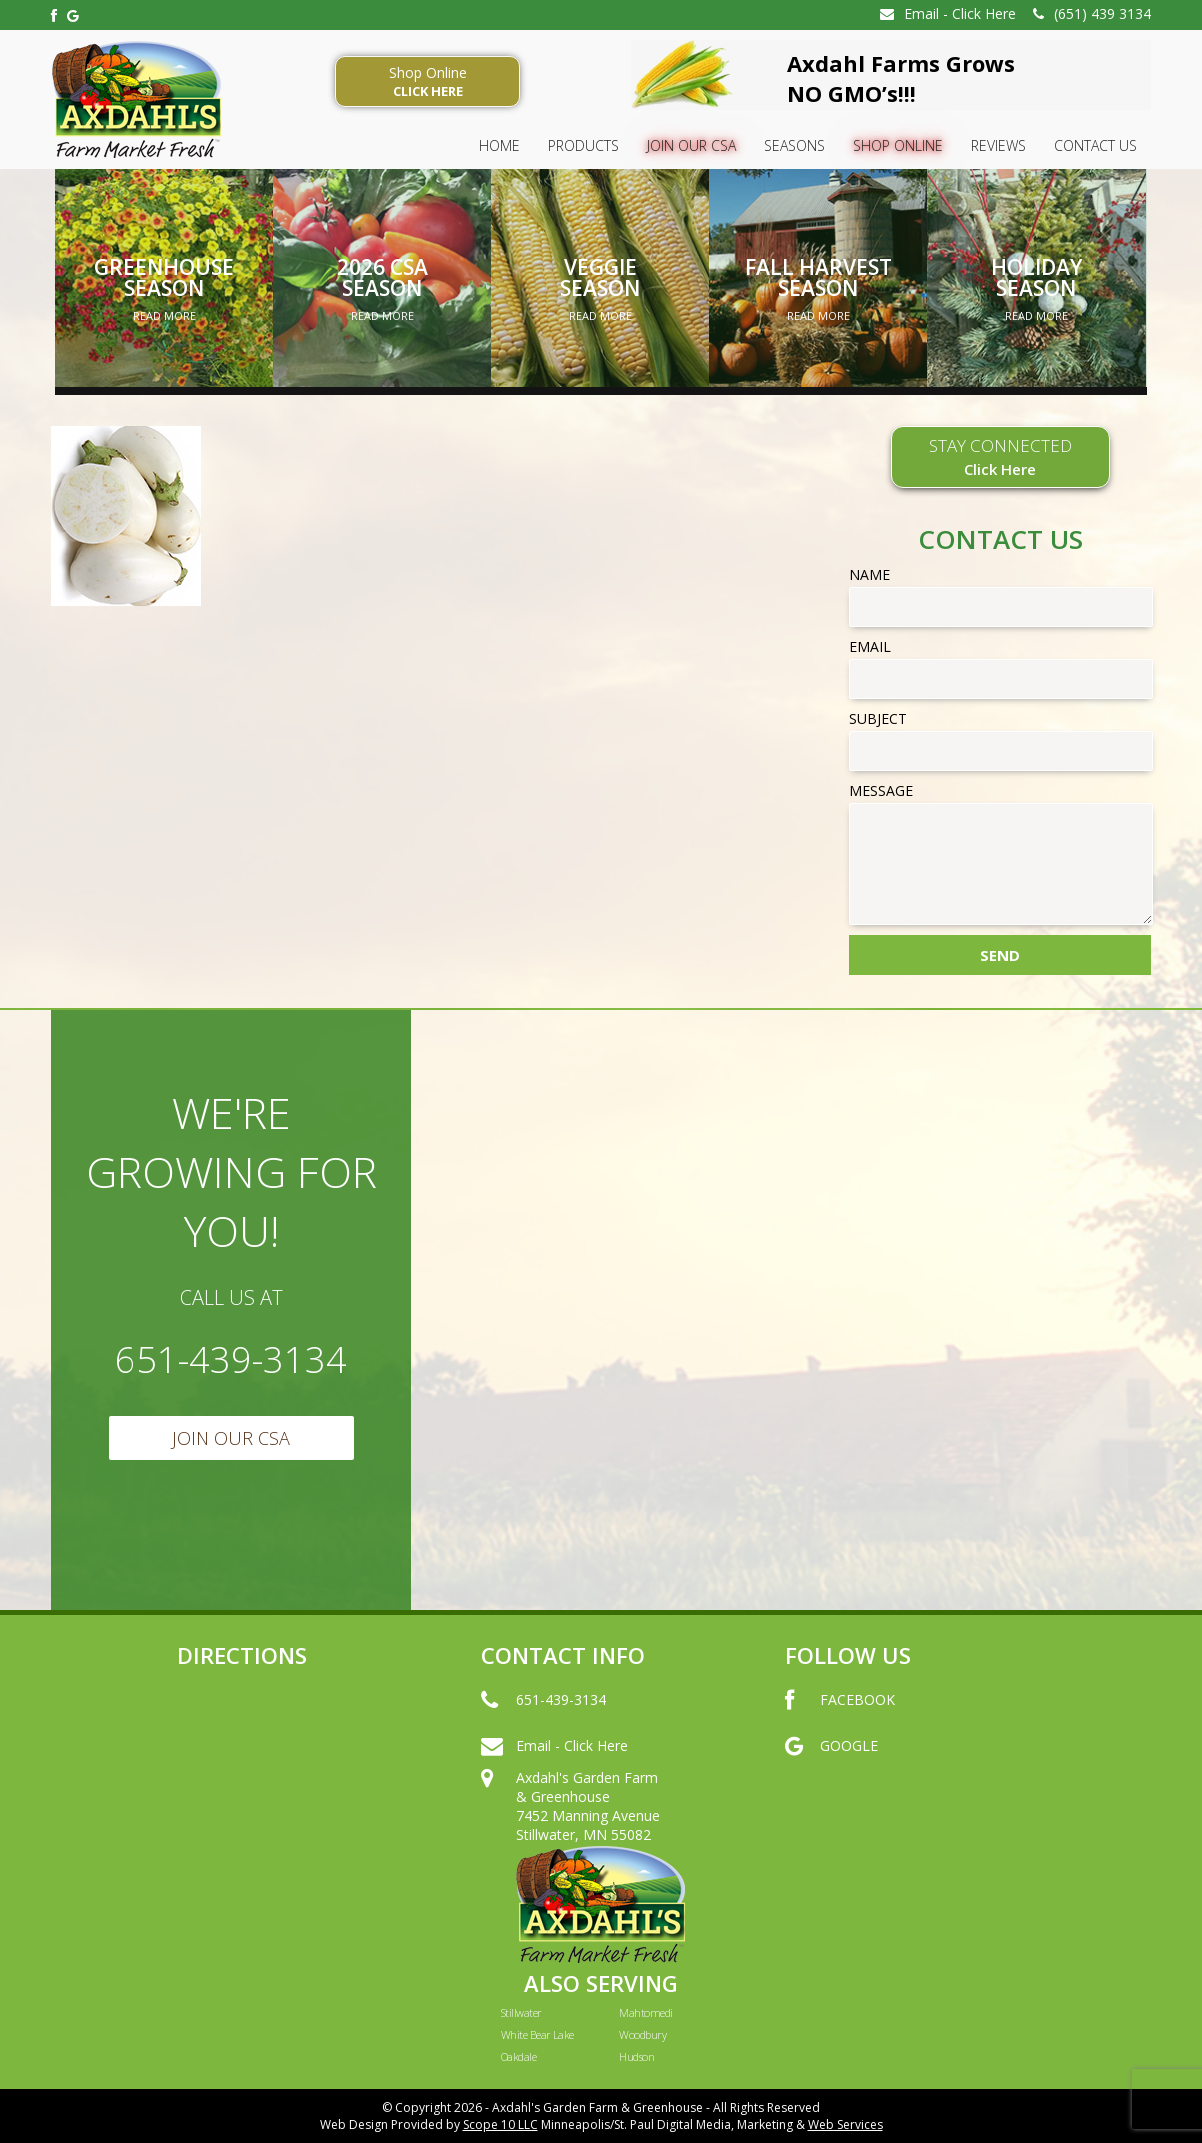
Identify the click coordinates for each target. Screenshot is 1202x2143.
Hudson (636, 2056)
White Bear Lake (537, 2034)
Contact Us (1095, 145)
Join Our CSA (691, 145)
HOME (499, 145)
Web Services (845, 2124)
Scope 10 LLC (500, 2124)
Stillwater (521, 2012)
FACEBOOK (840, 1720)
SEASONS (794, 145)
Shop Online (427, 81)
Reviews (998, 145)
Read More (164, 315)
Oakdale (518, 2056)
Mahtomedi (645, 2012)
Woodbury (642, 2034)
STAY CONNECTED (1000, 456)
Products (583, 145)
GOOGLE (831, 1766)
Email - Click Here (948, 13)
